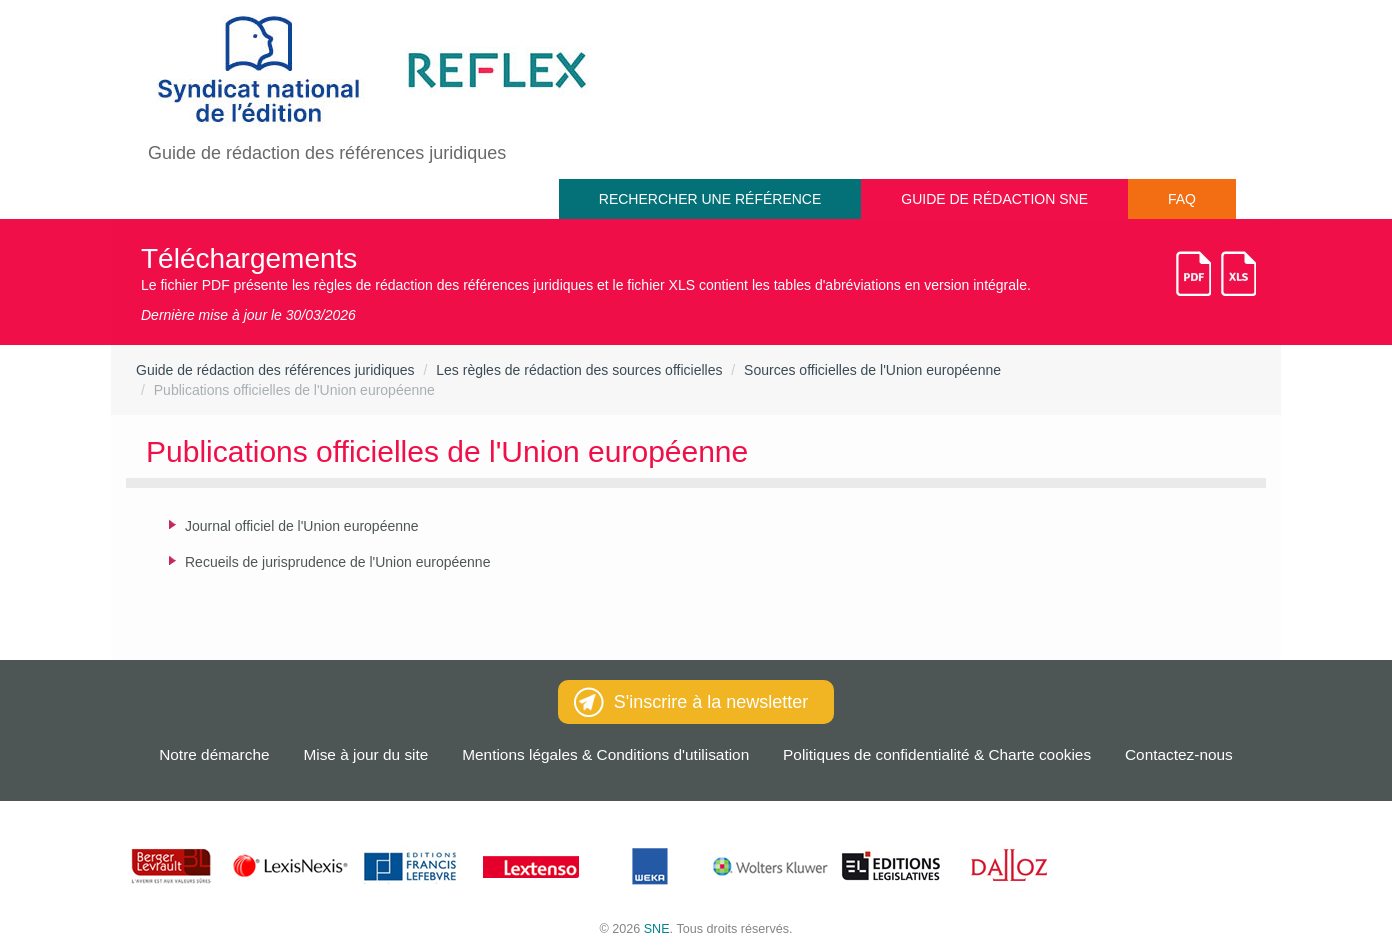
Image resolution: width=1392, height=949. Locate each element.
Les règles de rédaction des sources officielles (579, 370)
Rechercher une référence (710, 199)
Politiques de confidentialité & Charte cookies (937, 754)
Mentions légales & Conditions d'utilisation (605, 754)
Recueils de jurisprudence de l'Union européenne (337, 562)
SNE (657, 929)
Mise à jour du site (365, 754)
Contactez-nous (1179, 754)
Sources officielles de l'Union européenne (872, 370)
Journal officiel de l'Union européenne (302, 526)
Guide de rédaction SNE (994, 199)
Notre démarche (214, 754)
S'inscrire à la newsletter (691, 702)
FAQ (1182, 199)
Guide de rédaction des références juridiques (275, 370)
